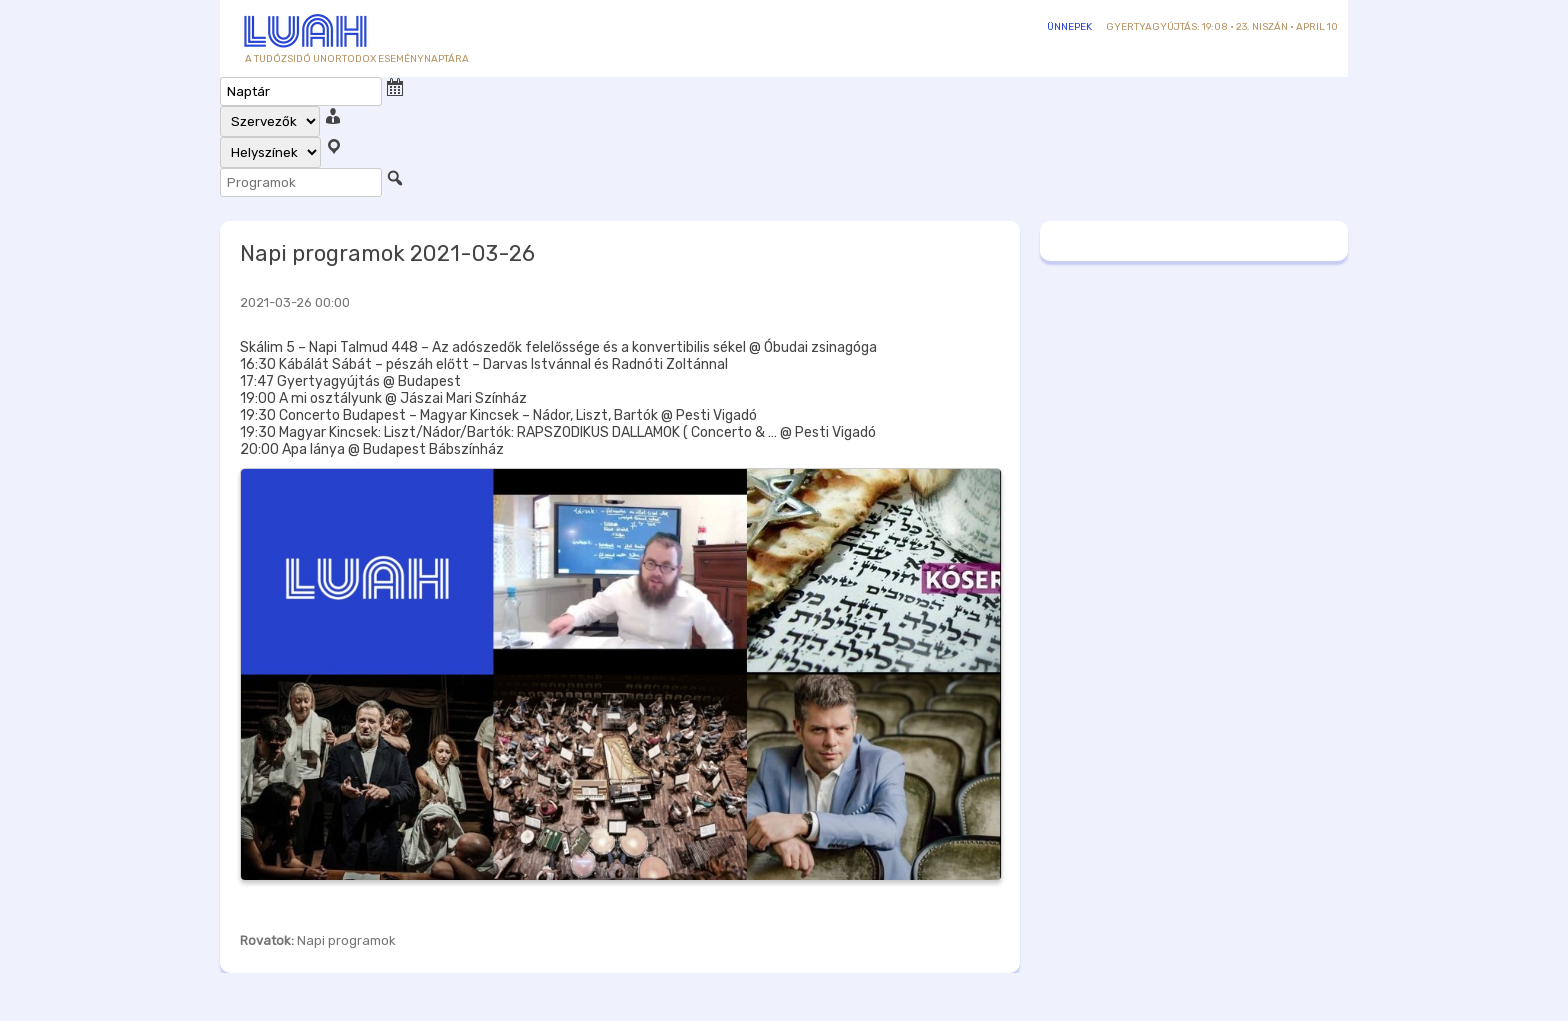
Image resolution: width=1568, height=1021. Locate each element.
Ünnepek (1069, 27)
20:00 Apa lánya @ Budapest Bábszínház (372, 449)
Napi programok (346, 940)
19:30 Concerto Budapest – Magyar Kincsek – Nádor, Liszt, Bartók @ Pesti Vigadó (498, 415)
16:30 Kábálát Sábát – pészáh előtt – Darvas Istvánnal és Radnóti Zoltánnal (484, 364)
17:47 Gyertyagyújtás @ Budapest (350, 381)
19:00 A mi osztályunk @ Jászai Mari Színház (383, 398)
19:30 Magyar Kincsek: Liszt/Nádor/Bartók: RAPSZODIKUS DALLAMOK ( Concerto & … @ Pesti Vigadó (558, 432)
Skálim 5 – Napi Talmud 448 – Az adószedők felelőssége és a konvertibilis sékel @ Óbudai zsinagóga (558, 347)
